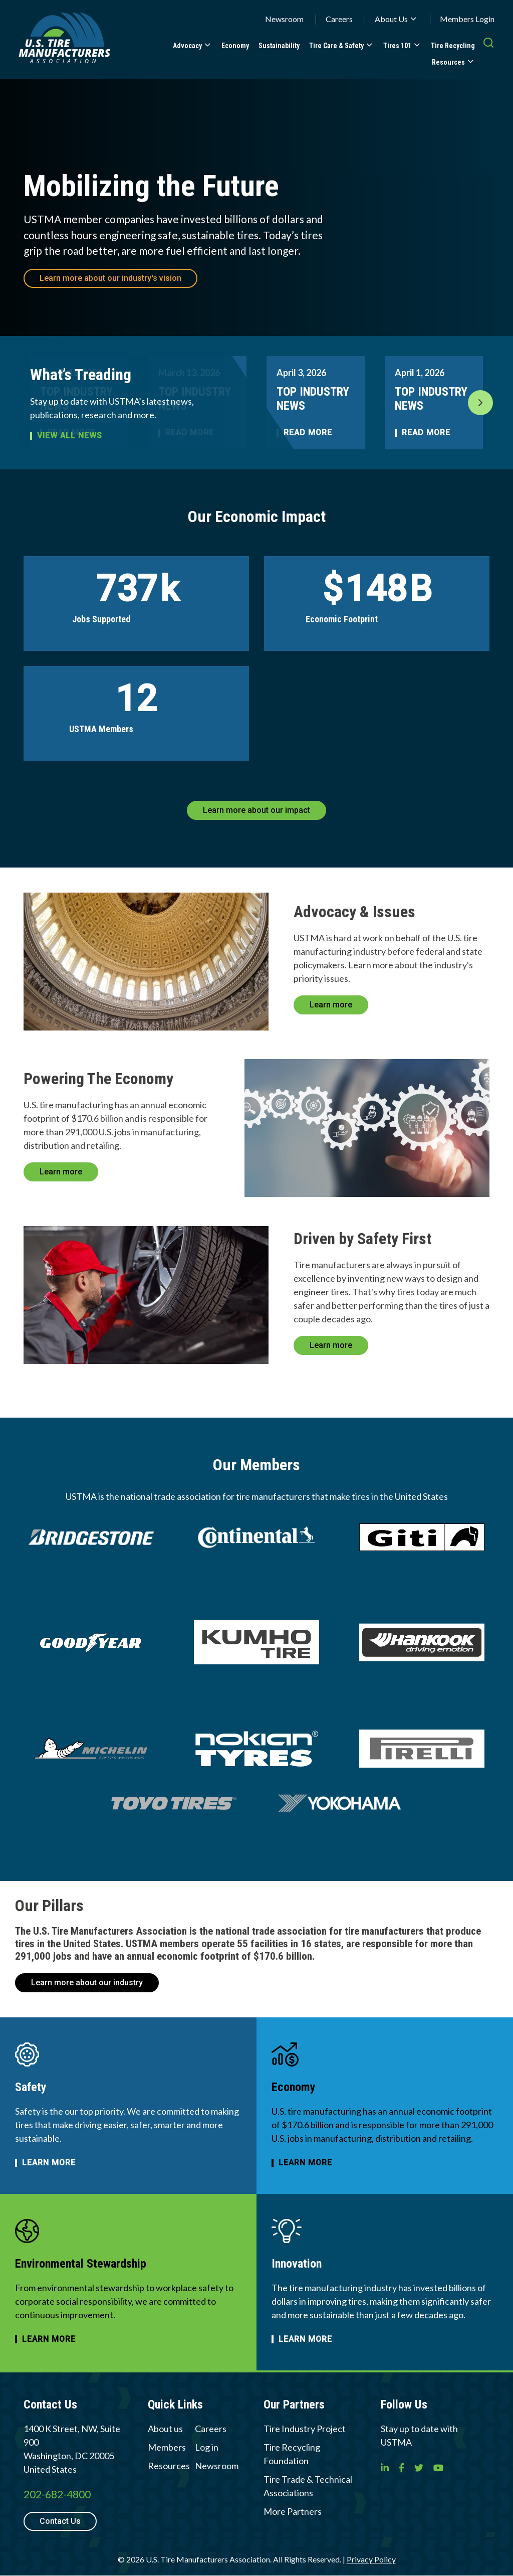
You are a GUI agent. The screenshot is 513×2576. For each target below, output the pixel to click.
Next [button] (480, 402)
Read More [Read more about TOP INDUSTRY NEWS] (308, 433)
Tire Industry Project (305, 2428)
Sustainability (279, 46)
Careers (339, 19)
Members (167, 2447)
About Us (391, 19)
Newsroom (284, 19)
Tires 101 (397, 46)
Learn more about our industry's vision (110, 278)
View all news (69, 436)
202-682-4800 (57, 2494)
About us (165, 2428)
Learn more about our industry (87, 1982)
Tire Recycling (453, 46)
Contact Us (60, 2521)
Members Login (467, 19)
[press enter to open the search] (488, 52)
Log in (206, 2447)
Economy (235, 46)
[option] (316, 402)
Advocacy (187, 46)
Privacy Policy (371, 2559)
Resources (448, 62)
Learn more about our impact (256, 810)
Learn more (331, 1004)
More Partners (293, 2511)
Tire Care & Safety (336, 46)
